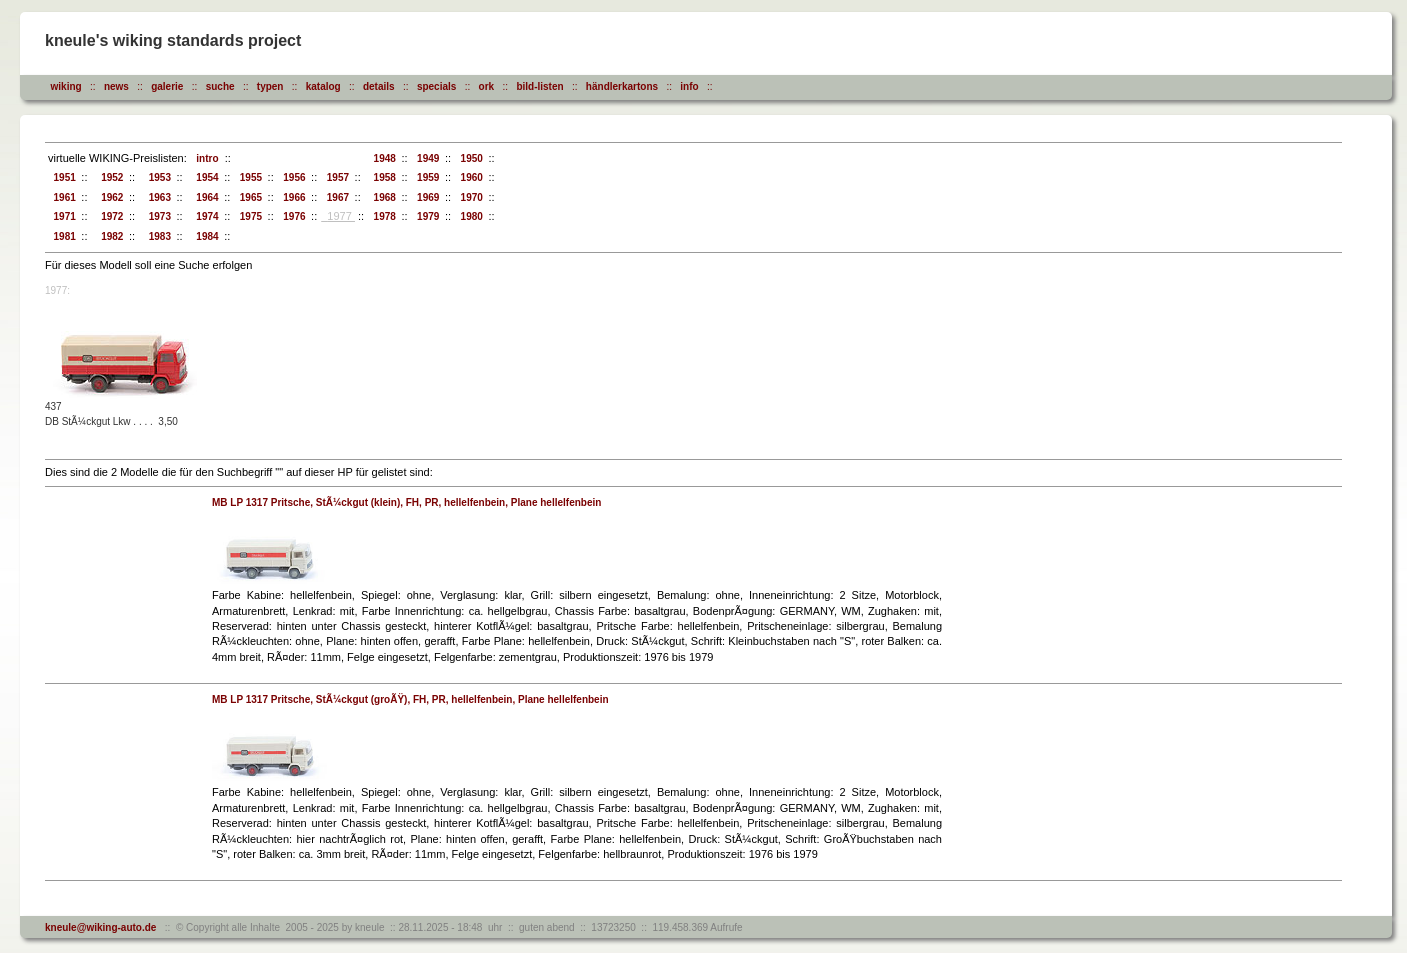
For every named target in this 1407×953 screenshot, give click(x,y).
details (379, 86)
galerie (167, 86)
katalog (323, 86)
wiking (66, 86)
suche (220, 86)
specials (436, 86)
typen (270, 86)
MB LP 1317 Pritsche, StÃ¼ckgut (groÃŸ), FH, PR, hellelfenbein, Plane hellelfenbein (410, 699)
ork (487, 86)
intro (205, 158)
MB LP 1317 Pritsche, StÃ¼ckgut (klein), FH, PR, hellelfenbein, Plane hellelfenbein (406, 502)
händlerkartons (622, 86)
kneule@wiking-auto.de (100, 927)
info (689, 86)
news (116, 86)
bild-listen (539, 86)
